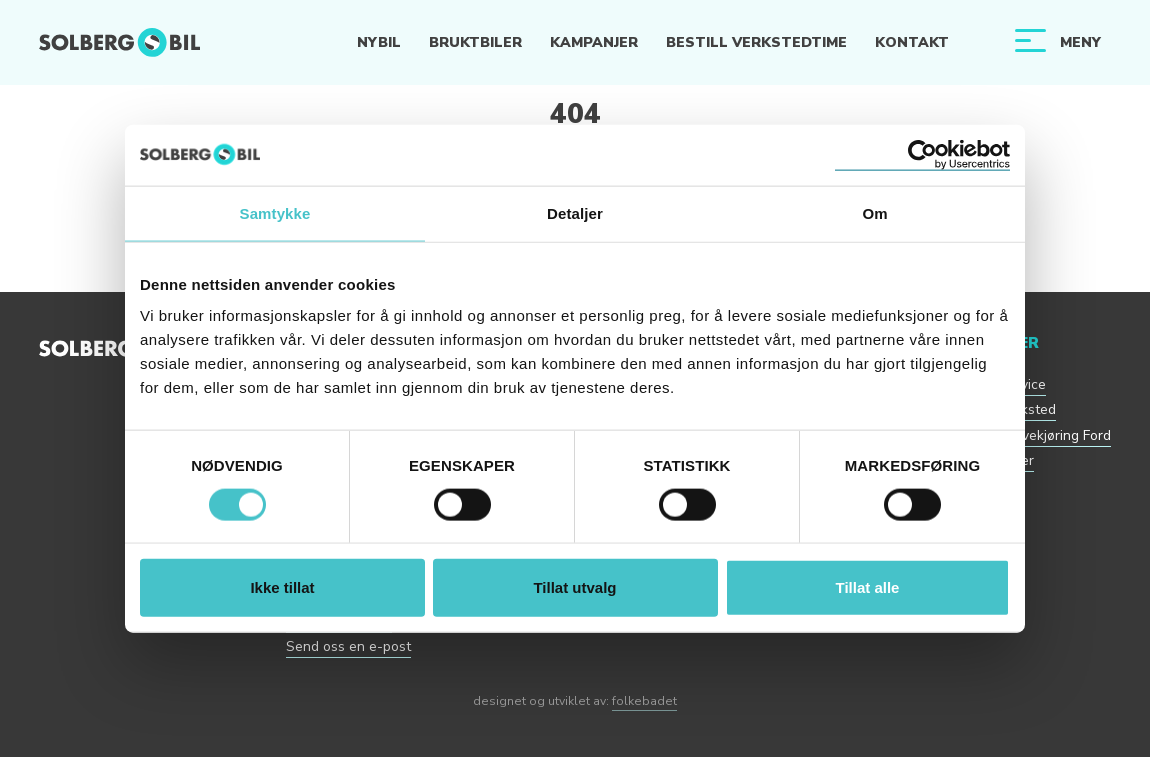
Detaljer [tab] (575, 212)
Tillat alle (868, 587)
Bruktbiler (475, 42)
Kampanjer (594, 42)
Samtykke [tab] (275, 212)
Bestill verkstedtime (756, 42)
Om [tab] (874, 212)
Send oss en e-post (348, 646)
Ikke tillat (282, 587)
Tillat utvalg (574, 587)
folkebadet (644, 701)
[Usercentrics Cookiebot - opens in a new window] (922, 154)
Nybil (379, 42)
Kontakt (912, 42)
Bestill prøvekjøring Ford (1034, 435)
